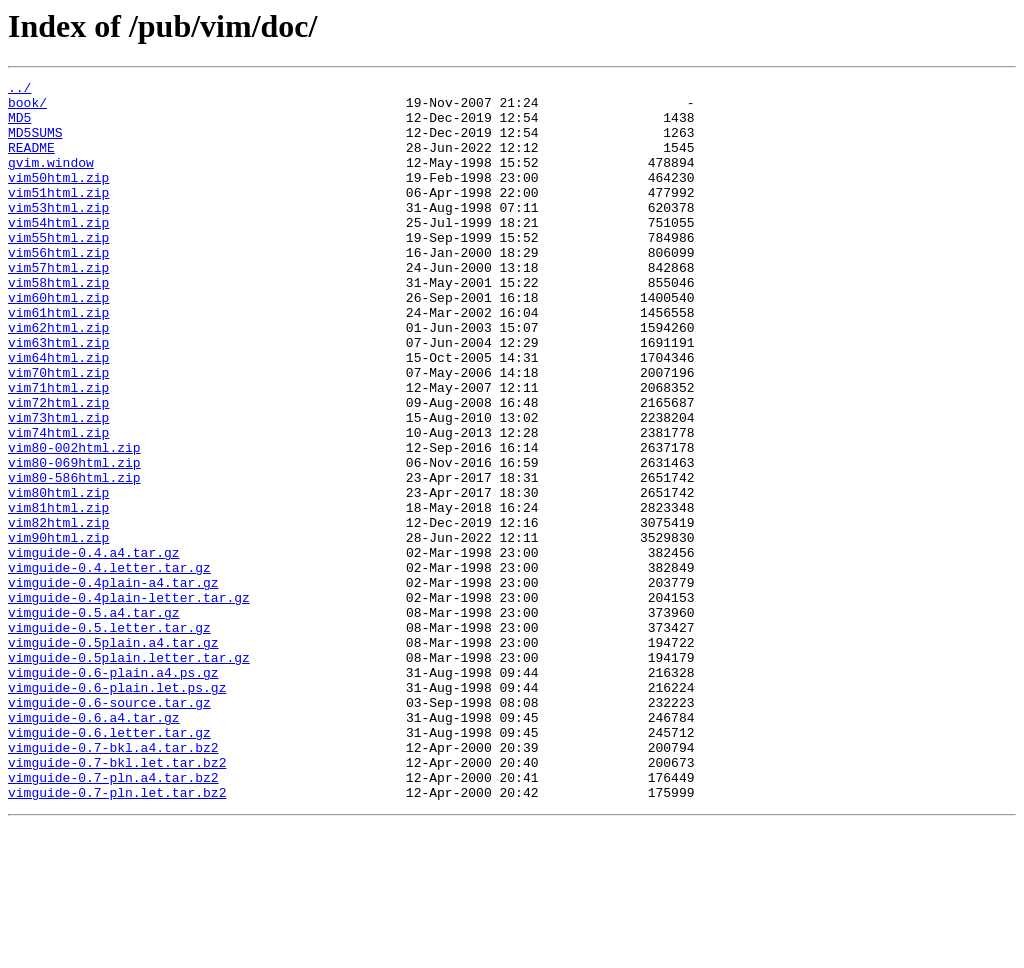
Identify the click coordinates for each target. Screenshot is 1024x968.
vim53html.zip (58, 234)
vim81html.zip (58, 594)
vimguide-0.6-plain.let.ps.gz (117, 810)
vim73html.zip (58, 486)
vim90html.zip (58, 630)
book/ (27, 108)
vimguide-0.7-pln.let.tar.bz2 (117, 936)
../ (19, 90)
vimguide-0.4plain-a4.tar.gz (113, 684)
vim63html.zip (58, 396)
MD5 (19, 126)
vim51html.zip (58, 216)
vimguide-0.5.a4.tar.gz (94, 720)
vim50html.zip (58, 198)
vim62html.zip (58, 378)
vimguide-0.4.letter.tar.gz (109, 666)
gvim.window (51, 180)
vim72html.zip (58, 468)
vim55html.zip (58, 270)
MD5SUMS (35, 144)
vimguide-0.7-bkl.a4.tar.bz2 (113, 882)
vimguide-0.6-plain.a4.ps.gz (113, 792)
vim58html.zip (58, 324)
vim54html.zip (58, 252)
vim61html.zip (58, 360)
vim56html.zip (58, 288)
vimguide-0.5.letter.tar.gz (109, 738)
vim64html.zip (58, 414)
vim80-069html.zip (74, 540)
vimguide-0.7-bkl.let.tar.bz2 (117, 900)
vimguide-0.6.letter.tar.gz (109, 864)
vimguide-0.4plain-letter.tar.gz (129, 702)
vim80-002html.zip (74, 522)
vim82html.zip (58, 612)
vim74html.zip (58, 504)
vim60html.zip (58, 342)
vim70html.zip (58, 432)
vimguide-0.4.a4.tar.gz (94, 648)
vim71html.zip (58, 450)
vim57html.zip (58, 306)
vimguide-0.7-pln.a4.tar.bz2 (113, 918)
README (31, 162)
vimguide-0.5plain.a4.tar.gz (113, 756)
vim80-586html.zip (74, 558)
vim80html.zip (58, 576)
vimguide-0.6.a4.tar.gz (94, 846)
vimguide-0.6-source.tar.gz (109, 828)
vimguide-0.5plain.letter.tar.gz (129, 774)
